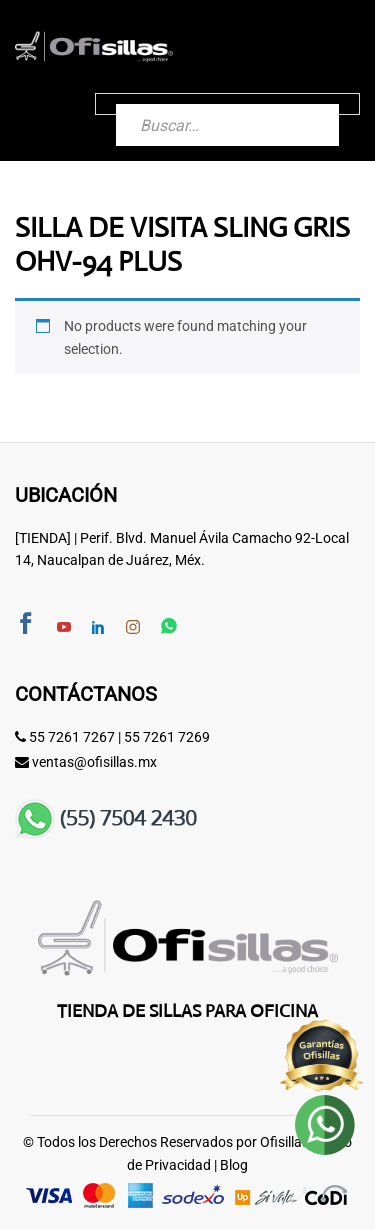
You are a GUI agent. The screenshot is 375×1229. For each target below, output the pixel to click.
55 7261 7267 (72, 737)
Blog (234, 1165)
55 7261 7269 (167, 737)
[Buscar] (304, 104)
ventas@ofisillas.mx (94, 762)
